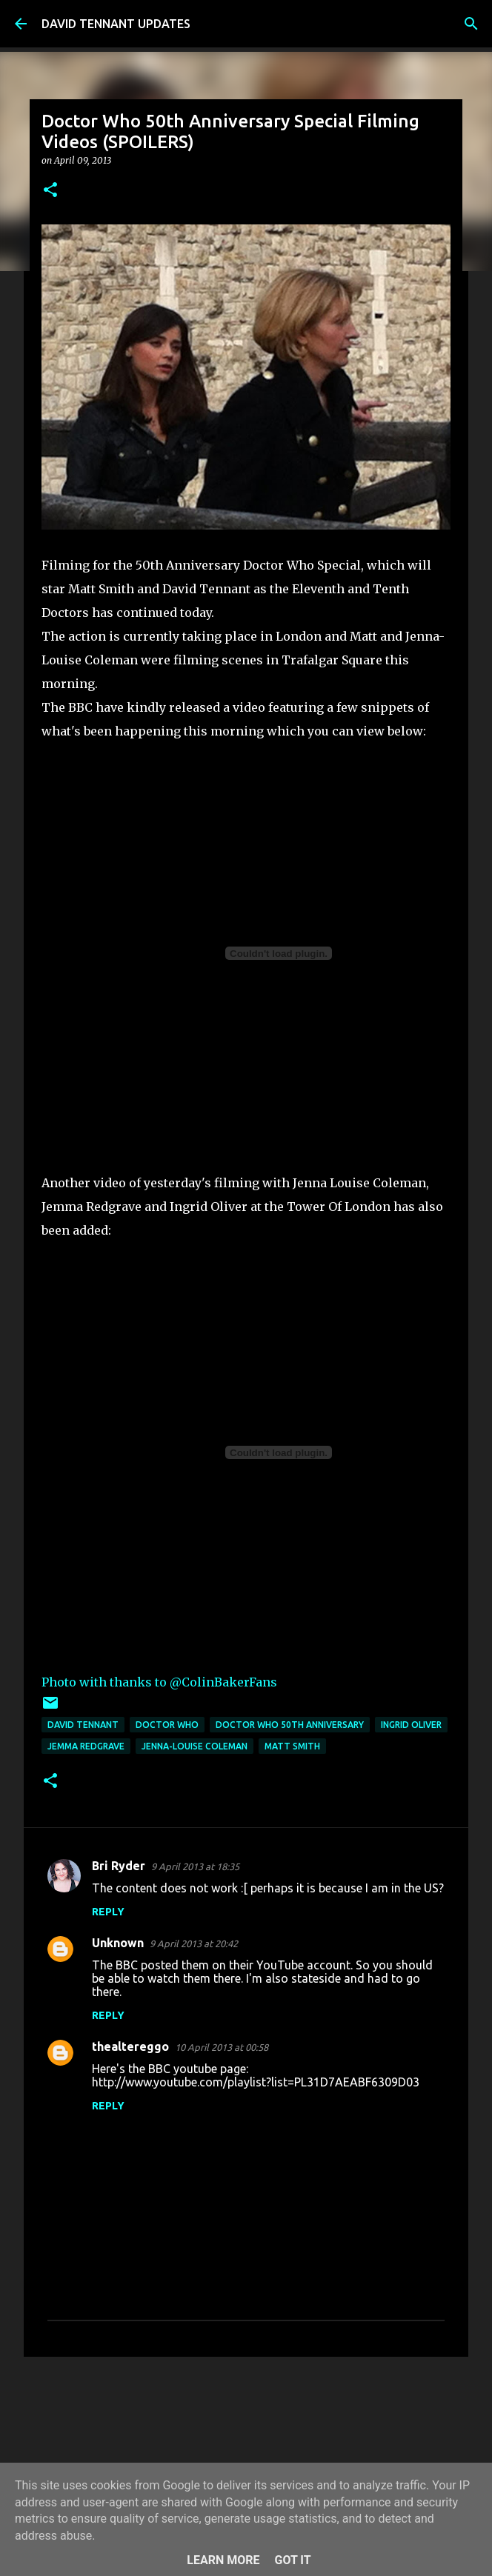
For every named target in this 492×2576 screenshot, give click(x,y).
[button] (50, 191)
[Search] (471, 23)
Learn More (223, 2560)
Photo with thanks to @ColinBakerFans (159, 1682)
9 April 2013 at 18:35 (195, 1866)
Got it (292, 2560)
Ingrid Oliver (411, 1724)
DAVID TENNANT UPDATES (115, 23)
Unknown (118, 1942)
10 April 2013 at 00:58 (221, 2047)
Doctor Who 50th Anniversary (290, 1724)
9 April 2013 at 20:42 (194, 1943)
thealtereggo (130, 2046)
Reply (108, 1912)
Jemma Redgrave (85, 1746)
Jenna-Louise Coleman (194, 1746)
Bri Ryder (118, 1865)
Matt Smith (292, 1746)
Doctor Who (167, 1724)
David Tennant (83, 1724)
